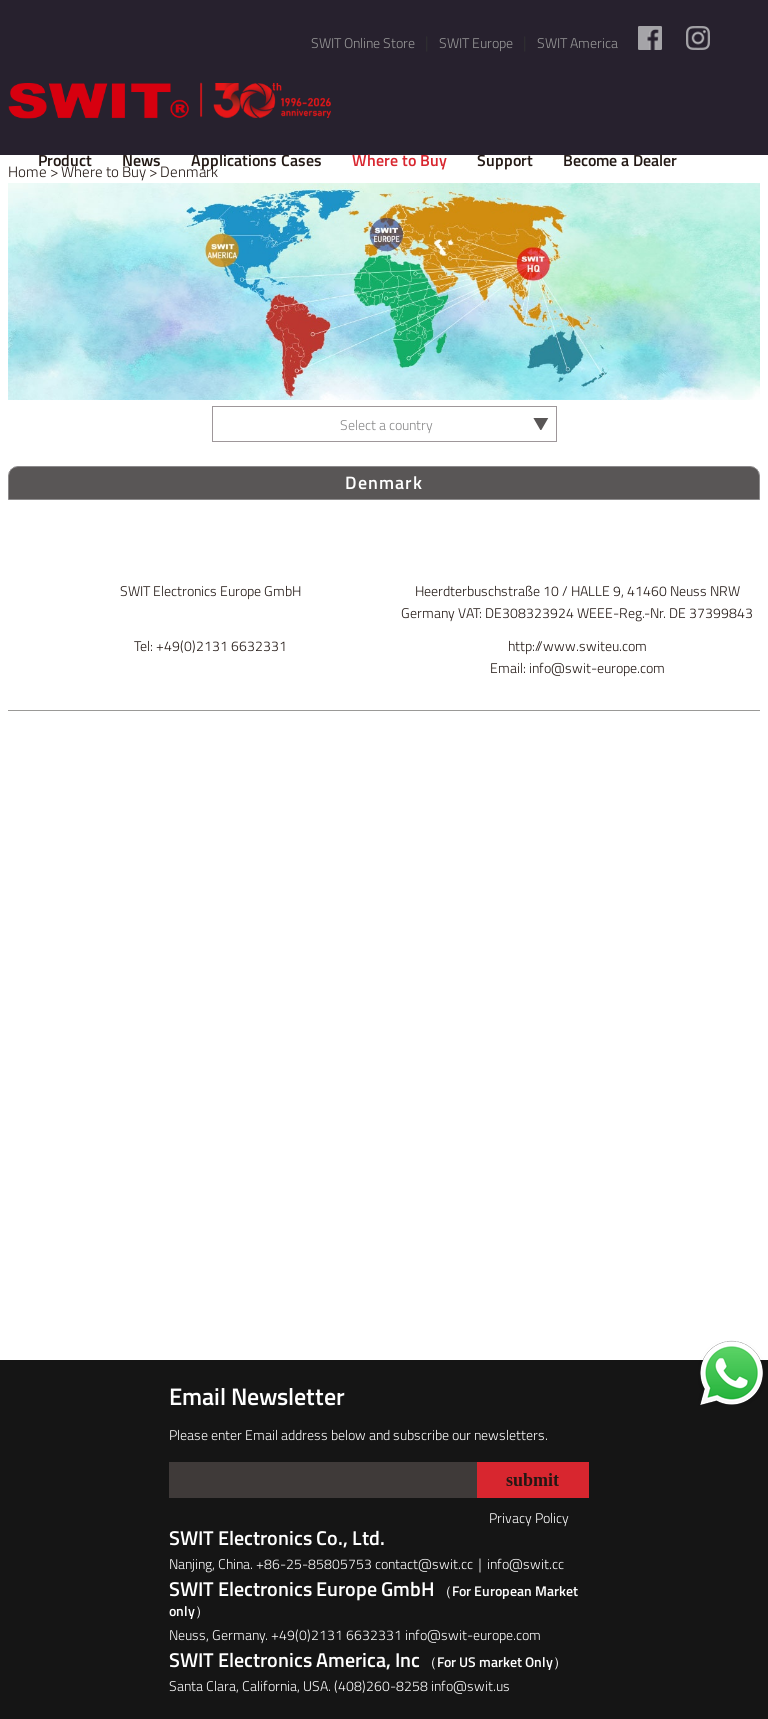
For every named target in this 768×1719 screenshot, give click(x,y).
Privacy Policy (529, 1517)
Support (505, 160)
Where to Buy (399, 160)
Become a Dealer (620, 160)
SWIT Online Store (363, 42)
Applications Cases (256, 160)
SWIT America (577, 42)
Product (65, 160)
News (141, 160)
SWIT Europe (476, 42)
